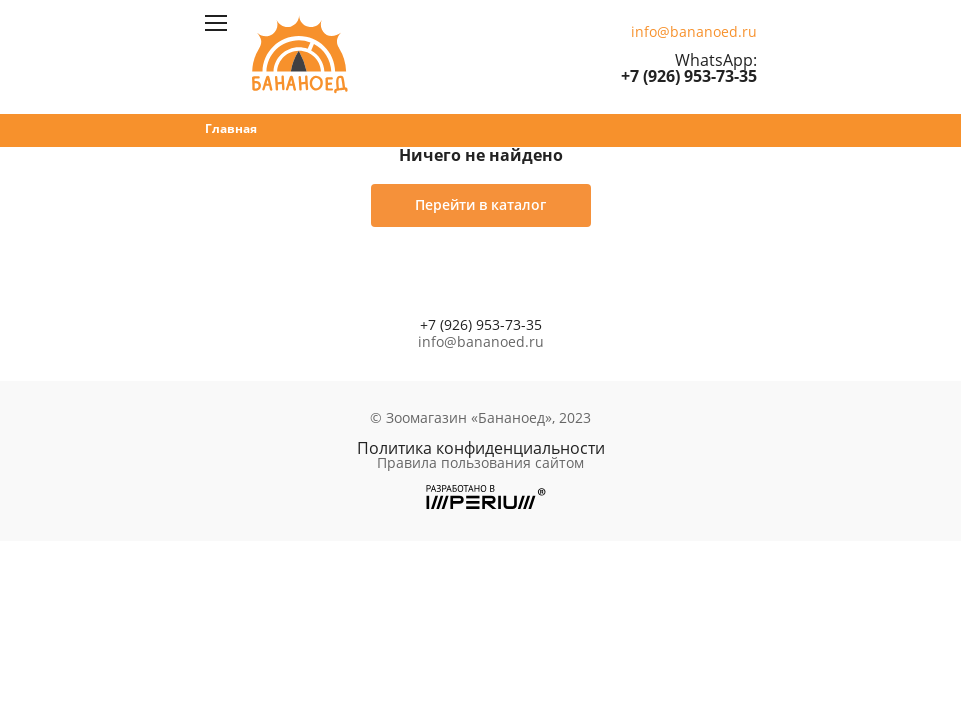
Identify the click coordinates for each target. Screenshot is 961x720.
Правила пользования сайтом (480, 463)
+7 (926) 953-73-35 (689, 76)
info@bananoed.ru (694, 32)
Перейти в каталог (480, 204)
